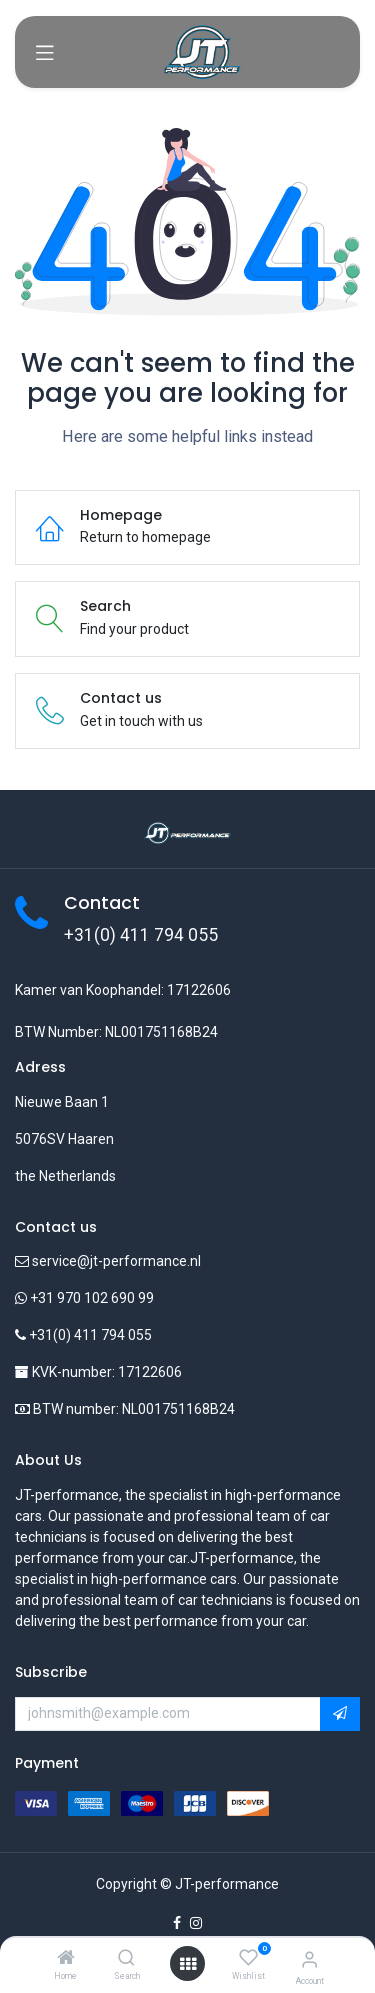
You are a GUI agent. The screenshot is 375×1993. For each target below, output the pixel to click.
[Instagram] (196, 1923)
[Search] (126, 1959)
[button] (340, 1714)
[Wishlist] (248, 1958)
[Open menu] (188, 1964)
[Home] (66, 1959)
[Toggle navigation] (45, 52)
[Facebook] (177, 1923)
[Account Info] (309, 1959)
